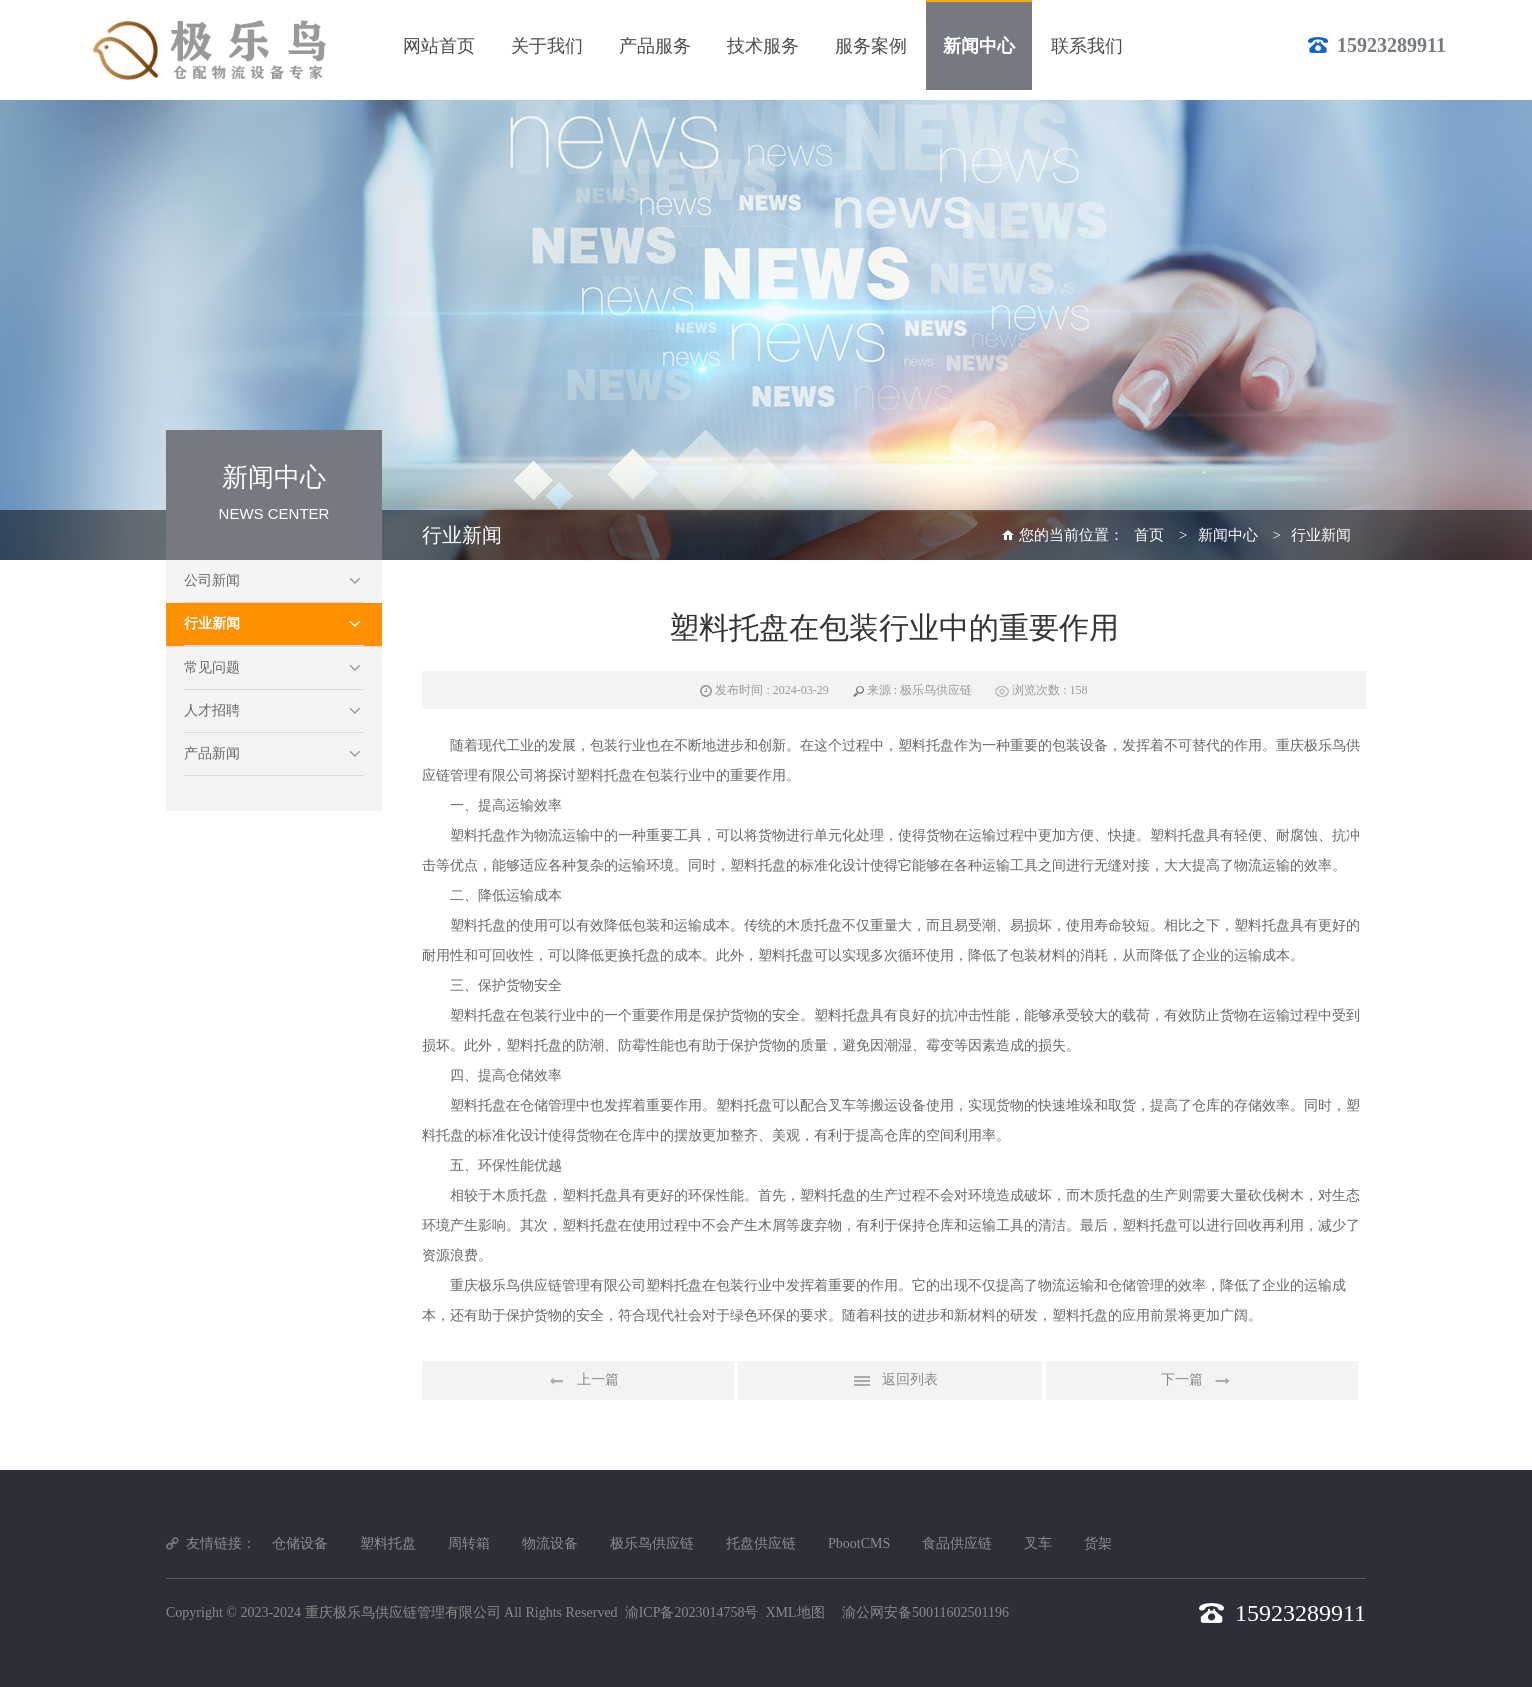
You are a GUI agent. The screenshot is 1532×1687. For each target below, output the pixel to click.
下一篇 (1202, 1381)
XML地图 (794, 1612)
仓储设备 (300, 1543)
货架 (1098, 1543)
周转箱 (469, 1543)
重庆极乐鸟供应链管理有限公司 (403, 1612)
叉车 (1038, 1543)
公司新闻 (212, 580)
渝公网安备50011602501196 (925, 1612)
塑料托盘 (388, 1543)
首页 (1149, 535)
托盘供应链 (761, 1543)
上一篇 (578, 1381)
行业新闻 (212, 623)
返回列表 (890, 1381)
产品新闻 (212, 753)
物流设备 (550, 1543)
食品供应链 (957, 1543)
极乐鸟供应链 (652, 1543)
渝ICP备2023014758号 (692, 1612)
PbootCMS (859, 1543)
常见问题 (212, 667)
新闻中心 (1228, 535)
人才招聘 (212, 710)
